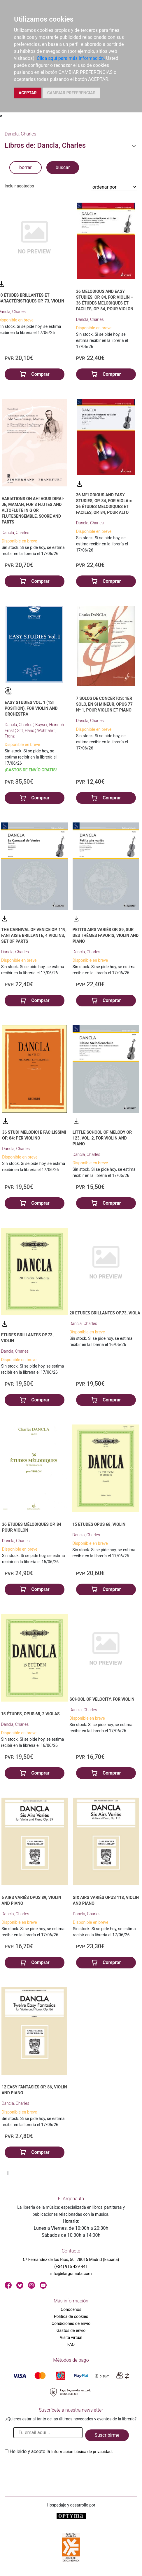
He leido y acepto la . (61, 2451)
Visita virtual (71, 2337)
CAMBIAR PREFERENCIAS (71, 93)
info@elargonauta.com (71, 2273)
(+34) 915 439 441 (71, 2266)
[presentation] (49, 2468)
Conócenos (71, 2309)
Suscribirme (106, 2435)
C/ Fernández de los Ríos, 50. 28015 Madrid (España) (71, 2259)
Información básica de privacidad (81, 2451)
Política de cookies (71, 2316)
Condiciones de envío (71, 2323)
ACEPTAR (28, 93)
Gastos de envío (71, 2330)
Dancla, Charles (90, 319)
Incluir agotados (19, 186)
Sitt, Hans (26, 730)
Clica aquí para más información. (71, 58)
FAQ (71, 2344)
